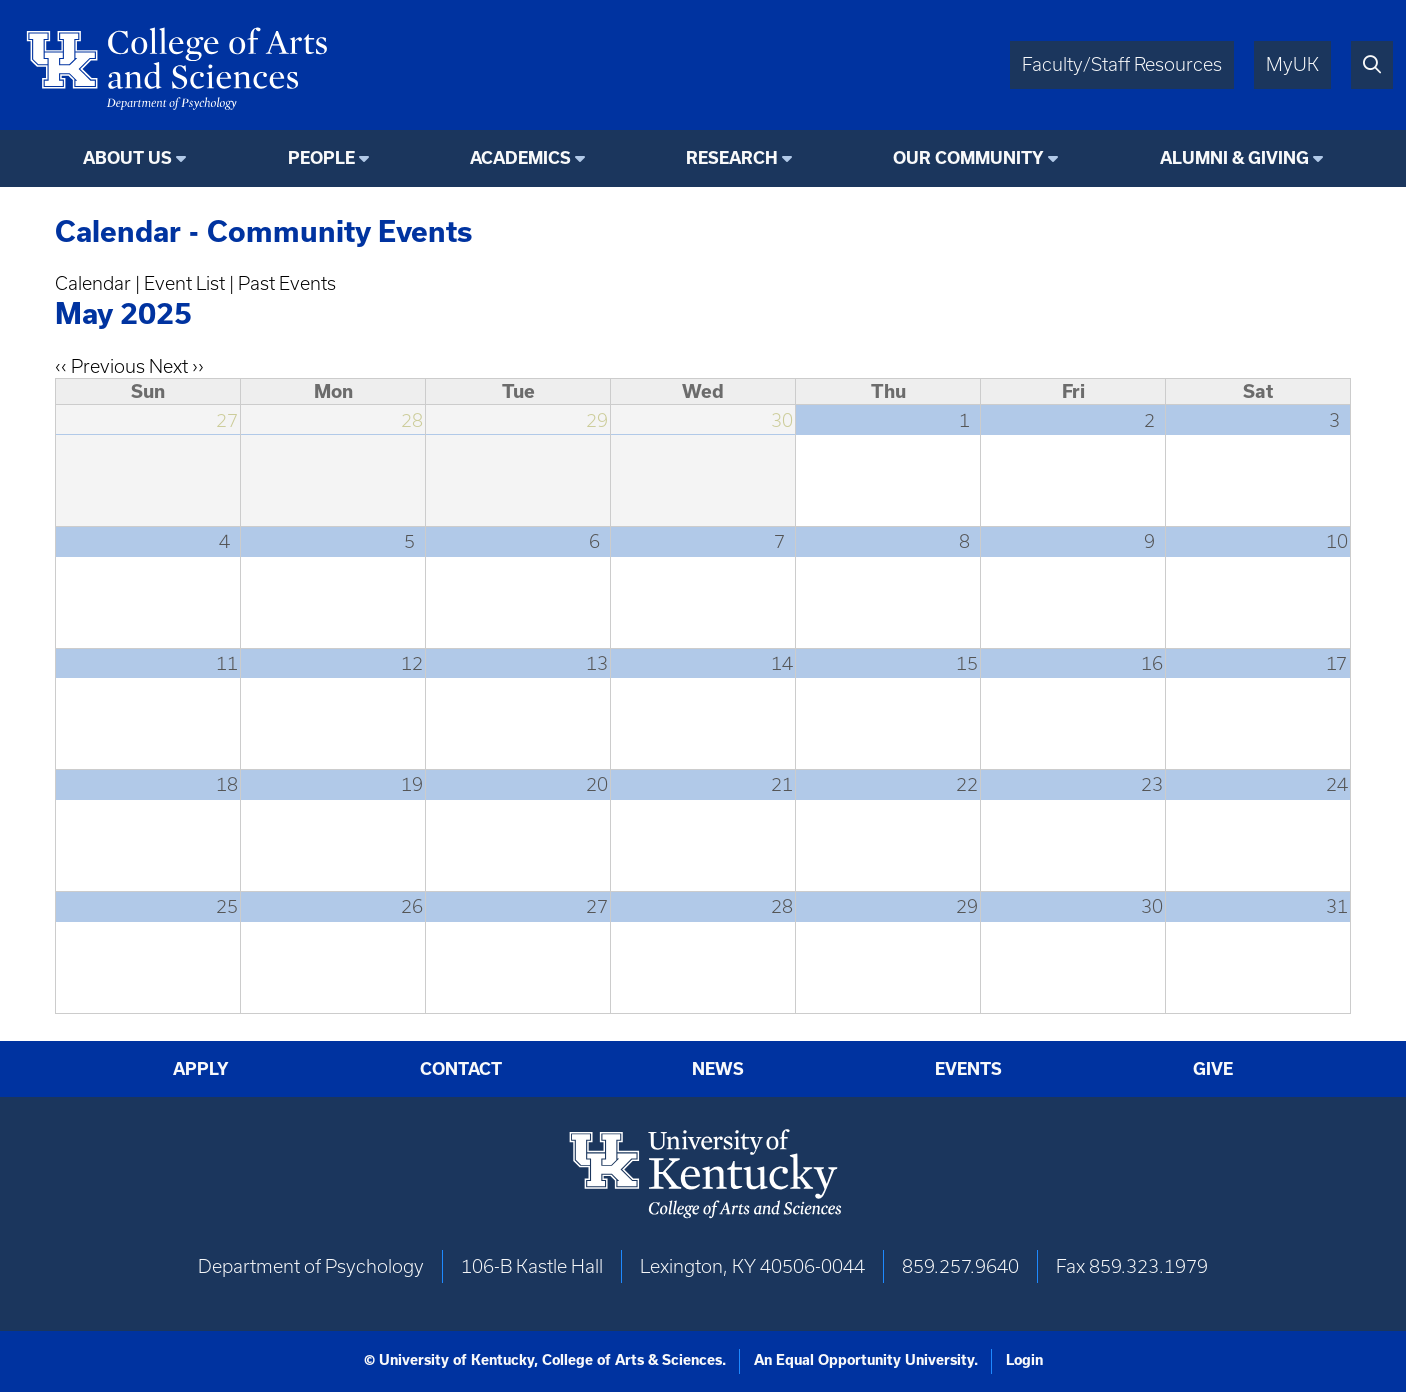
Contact (461, 1069)
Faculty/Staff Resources (1122, 64)
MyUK (1292, 64)
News (718, 1069)
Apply (201, 1069)
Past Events (287, 283)
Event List (184, 283)
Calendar (93, 283)
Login (1024, 1360)
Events (968, 1069)
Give (1213, 1069)
